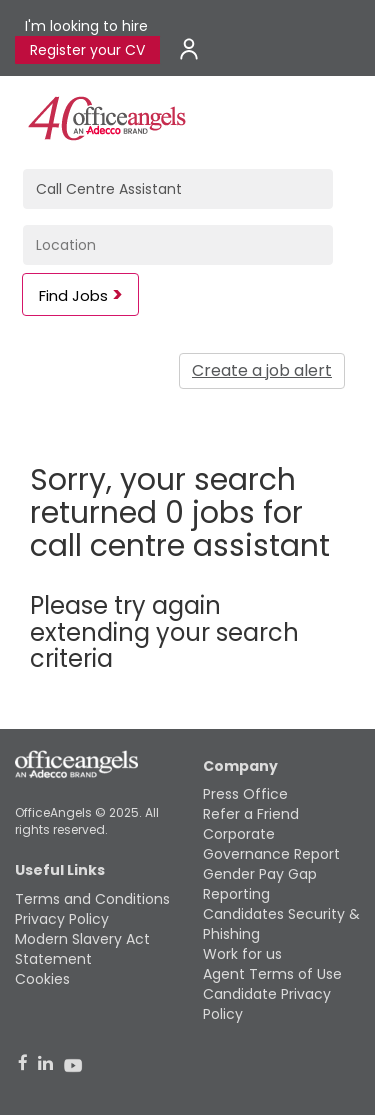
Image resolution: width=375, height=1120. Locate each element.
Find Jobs (73, 295)
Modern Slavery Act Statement (82, 949)
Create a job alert (262, 370)
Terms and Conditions (92, 899)
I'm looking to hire (86, 26)
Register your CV (87, 50)
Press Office (245, 794)
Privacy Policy (62, 919)
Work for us (242, 954)
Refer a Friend (251, 814)
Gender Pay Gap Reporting (260, 884)
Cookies (42, 979)
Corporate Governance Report (271, 844)
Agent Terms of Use (272, 974)
